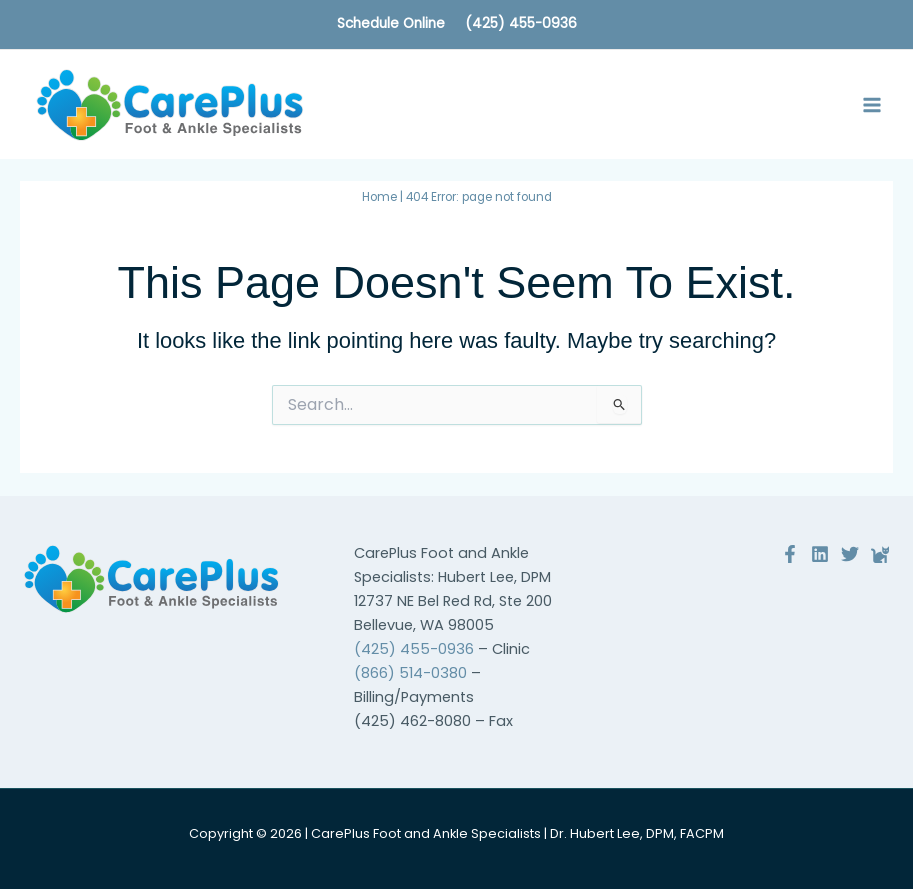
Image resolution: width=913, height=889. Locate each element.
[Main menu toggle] (872, 105)
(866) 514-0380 (410, 673)
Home (379, 197)
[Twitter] (850, 554)
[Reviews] (880, 554)
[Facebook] (790, 554)
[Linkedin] (820, 554)
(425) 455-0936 (521, 23)
